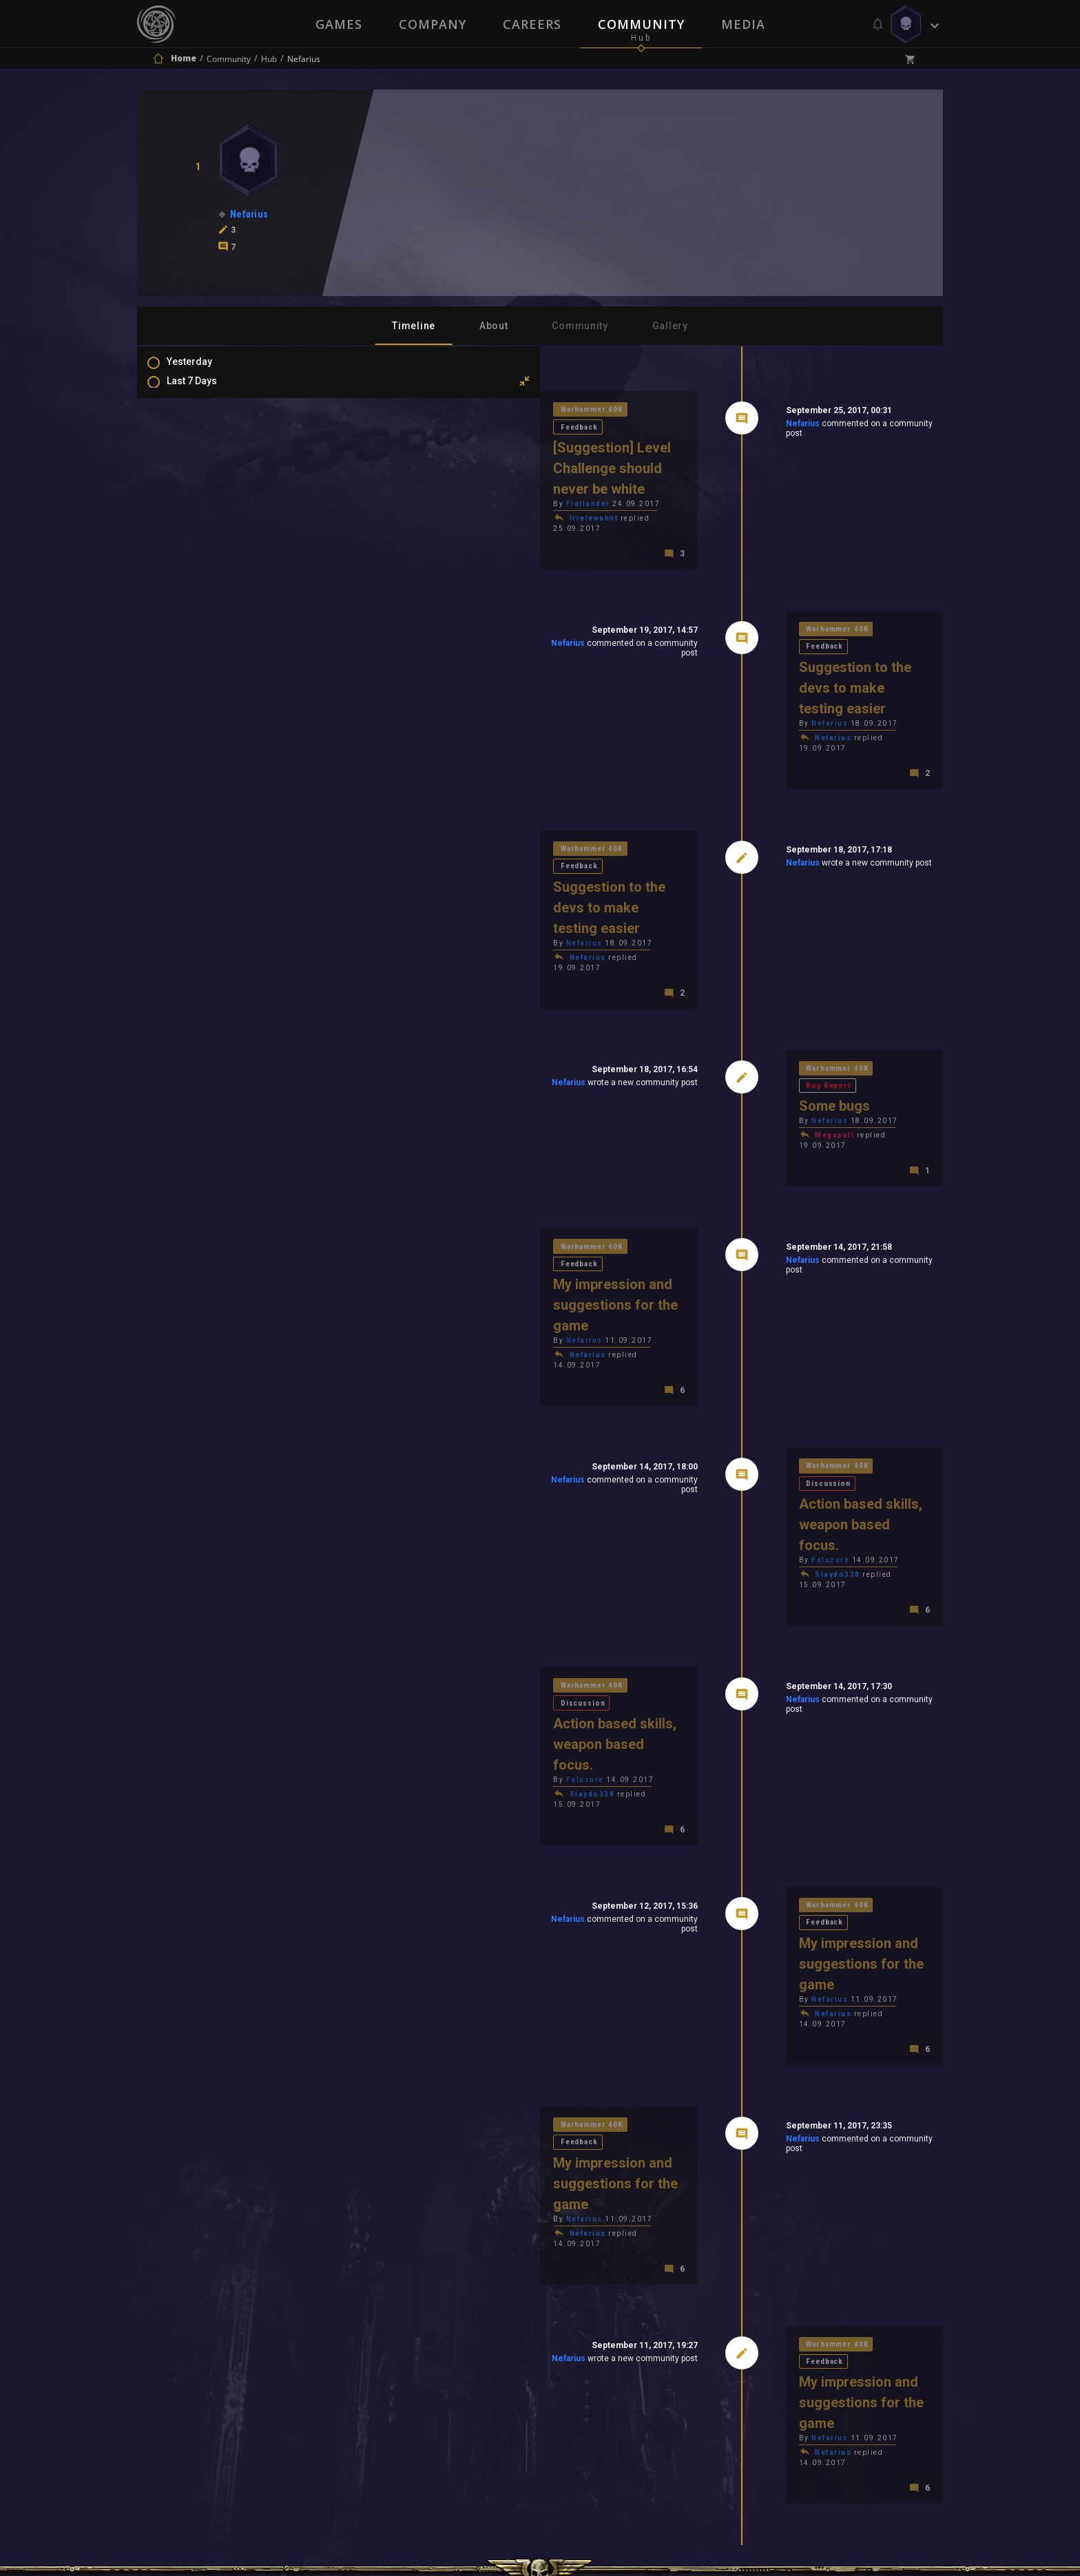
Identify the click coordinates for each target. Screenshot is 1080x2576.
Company (432, 24)
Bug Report (819, 940)
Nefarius (704, 426)
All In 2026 (203, 469)
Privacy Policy (572, 2392)
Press (394, 2392)
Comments (205, 541)
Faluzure (732, 1330)
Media (745, 24)
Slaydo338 (739, 1344)
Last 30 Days (208, 409)
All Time (198, 489)
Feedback (473, 411)
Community (642, 24)
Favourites (204, 581)
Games (337, 24)
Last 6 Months (211, 449)
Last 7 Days (205, 389)
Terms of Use (469, 2392)
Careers (532, 24)
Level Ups (201, 601)
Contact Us (667, 2392)
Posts (193, 521)
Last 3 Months (211, 429)
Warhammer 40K (399, 411)
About (493, 325)
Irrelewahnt (398, 484)
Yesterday (203, 369)
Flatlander (393, 469)
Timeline (413, 325)
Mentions (201, 561)
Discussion (821, 1272)
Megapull (736, 992)
